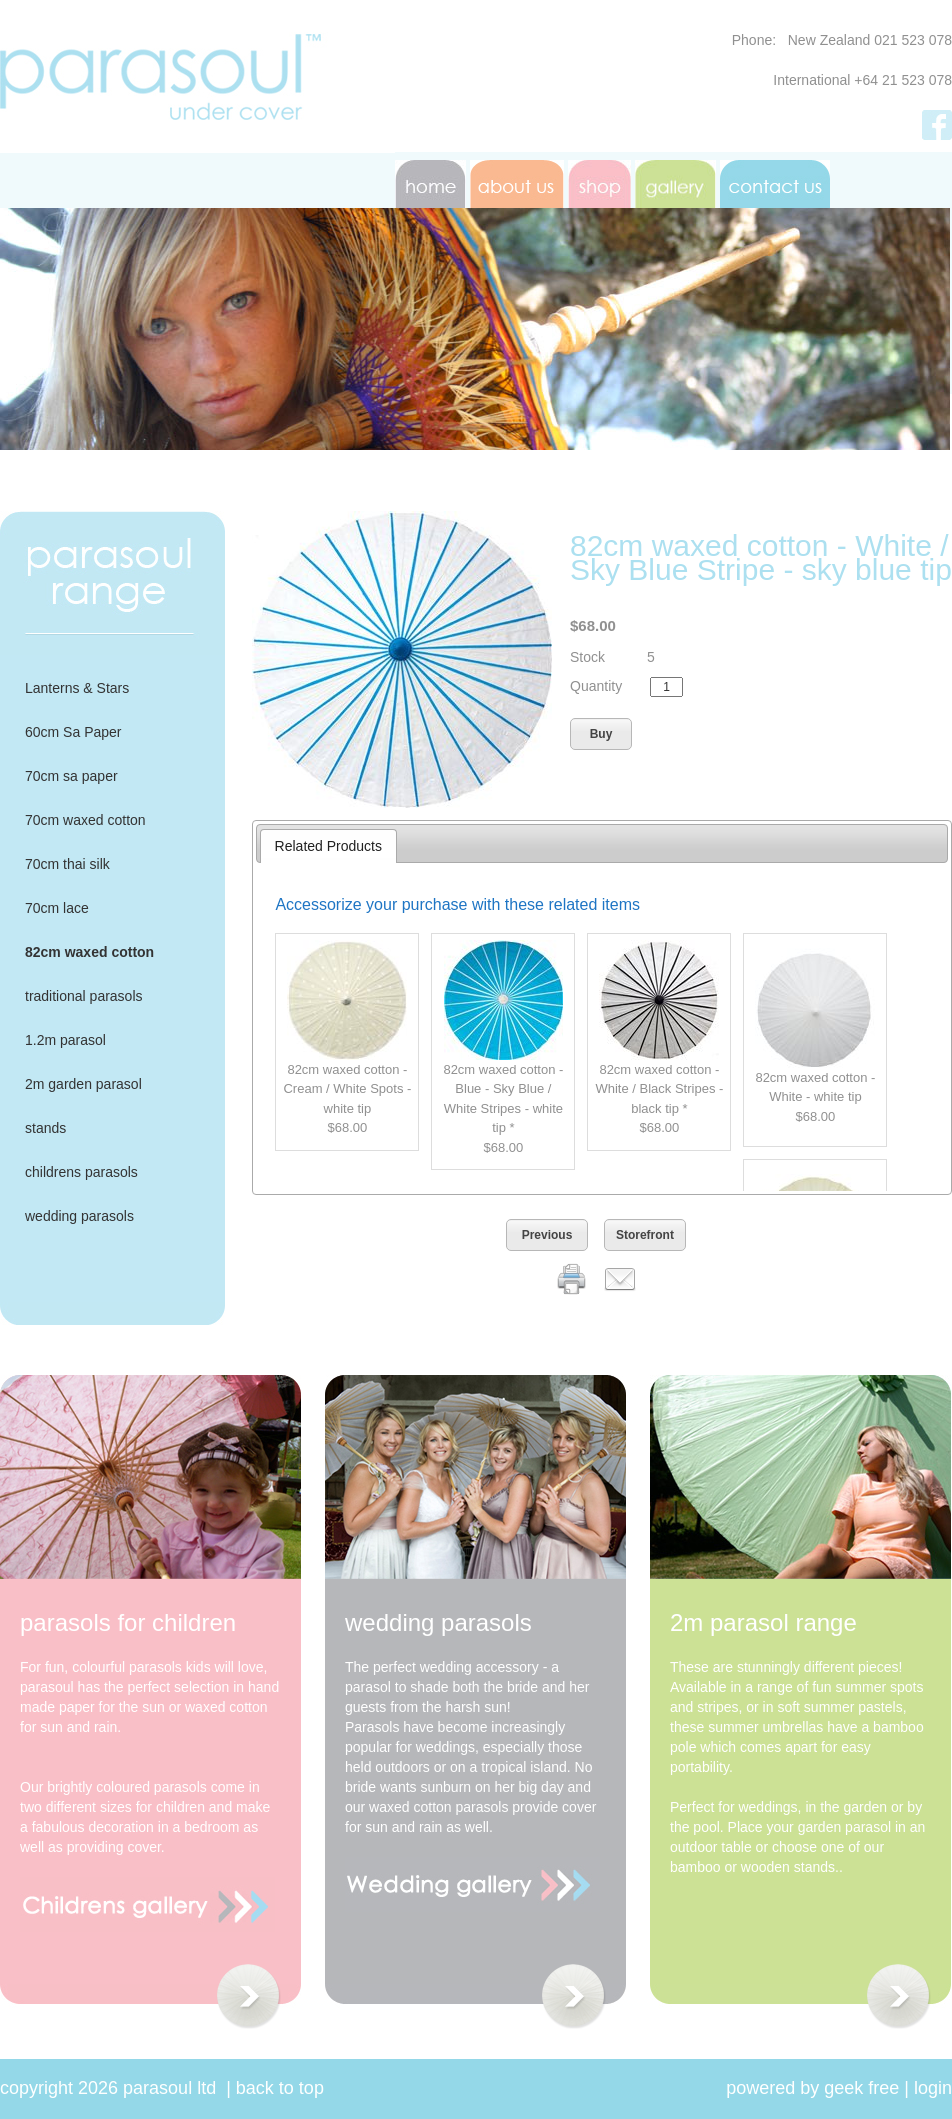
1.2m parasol (65, 1040)
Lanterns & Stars (77, 688)
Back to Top (280, 2088)
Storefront (645, 1235)
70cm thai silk (67, 864)
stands (45, 1128)
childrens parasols (81, 1172)
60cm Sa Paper (73, 732)
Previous (547, 1235)
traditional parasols (84, 996)
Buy (601, 734)
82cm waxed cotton (89, 952)
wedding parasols (79, 1216)
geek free (861, 2088)
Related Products (328, 846)
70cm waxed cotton (85, 820)
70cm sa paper (71, 776)
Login (933, 2088)
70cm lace (57, 908)
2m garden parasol (83, 1084)
